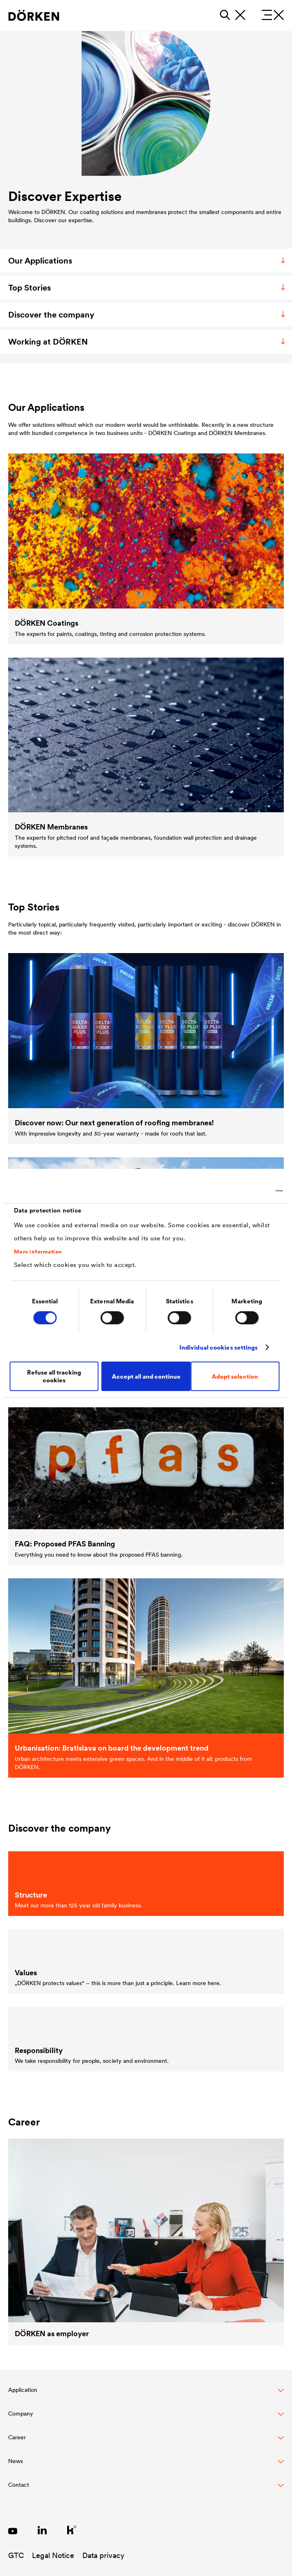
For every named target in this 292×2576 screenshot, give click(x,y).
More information (38, 1252)
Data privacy (103, 2555)
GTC (16, 2555)
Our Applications (148, 260)
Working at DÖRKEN (148, 341)
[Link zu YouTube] (12, 2529)
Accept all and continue (146, 1376)
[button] (146, 2394)
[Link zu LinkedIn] (42, 2529)
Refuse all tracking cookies (54, 1376)
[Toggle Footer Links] (146, 2489)
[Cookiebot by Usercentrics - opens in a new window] (247, 1191)
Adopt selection (235, 1376)
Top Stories (148, 287)
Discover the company (148, 314)
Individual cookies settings (218, 1347)
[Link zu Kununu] (71, 2529)
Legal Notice (53, 2555)
